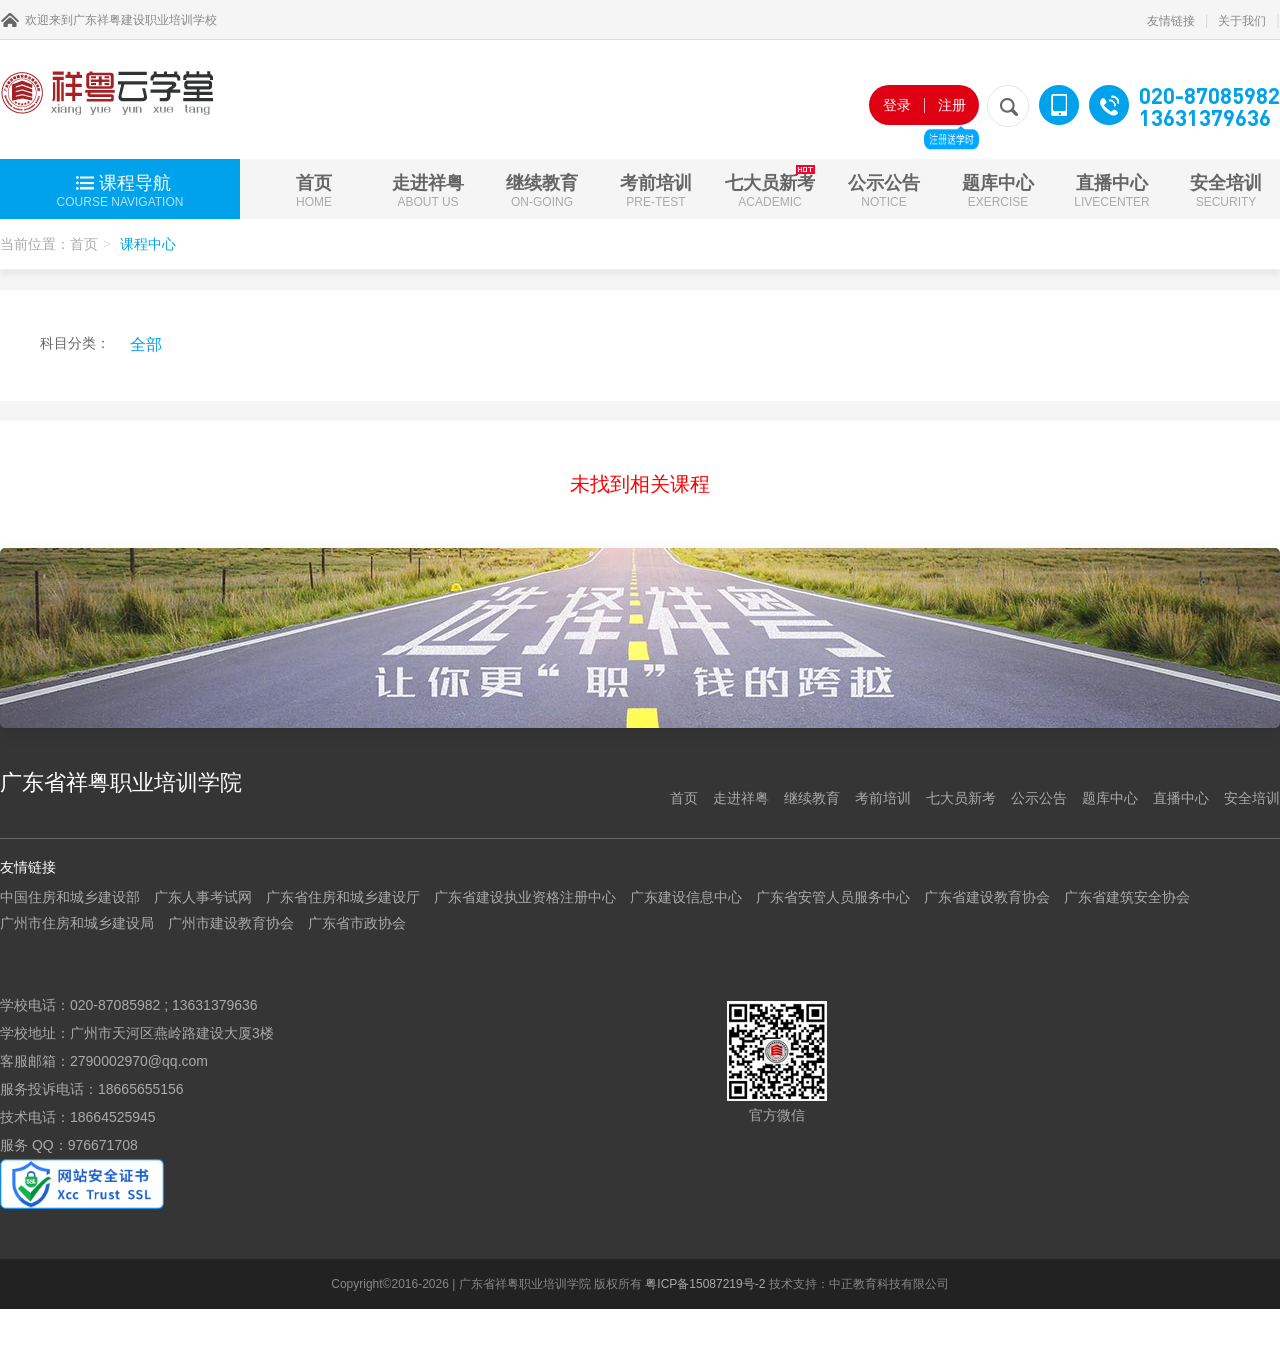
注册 (951, 111)
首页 (314, 191)
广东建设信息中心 (686, 897)
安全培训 (1226, 191)
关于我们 (1242, 21)
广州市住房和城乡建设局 (77, 923)
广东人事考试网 (203, 897)
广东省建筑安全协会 (1127, 897)
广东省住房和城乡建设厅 (343, 897)
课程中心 (148, 244)
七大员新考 (770, 186)
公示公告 (884, 191)
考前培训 (656, 191)
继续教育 (542, 191)
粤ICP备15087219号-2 (705, 1284)
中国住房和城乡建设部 (70, 897)
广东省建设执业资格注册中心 (525, 897)
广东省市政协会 (357, 923)
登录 (897, 105)
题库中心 (998, 191)
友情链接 (1171, 21)
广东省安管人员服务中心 (833, 897)
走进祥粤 (428, 191)
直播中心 (1111, 191)
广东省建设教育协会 (987, 897)
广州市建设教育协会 (231, 923)
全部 (146, 344)
